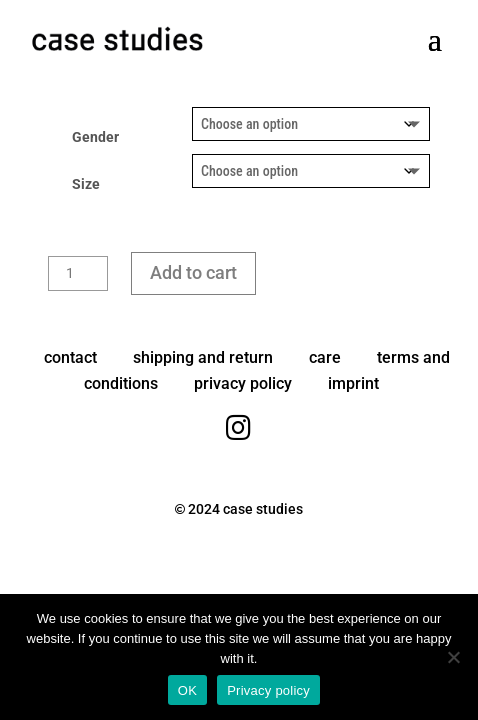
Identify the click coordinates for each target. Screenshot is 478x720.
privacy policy (243, 383)
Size (86, 184)
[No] (453, 657)
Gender (95, 137)
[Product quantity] (78, 273)
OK (187, 690)
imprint (353, 383)
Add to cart (193, 272)
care (325, 357)
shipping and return (203, 357)
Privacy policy (268, 690)
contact (70, 357)
